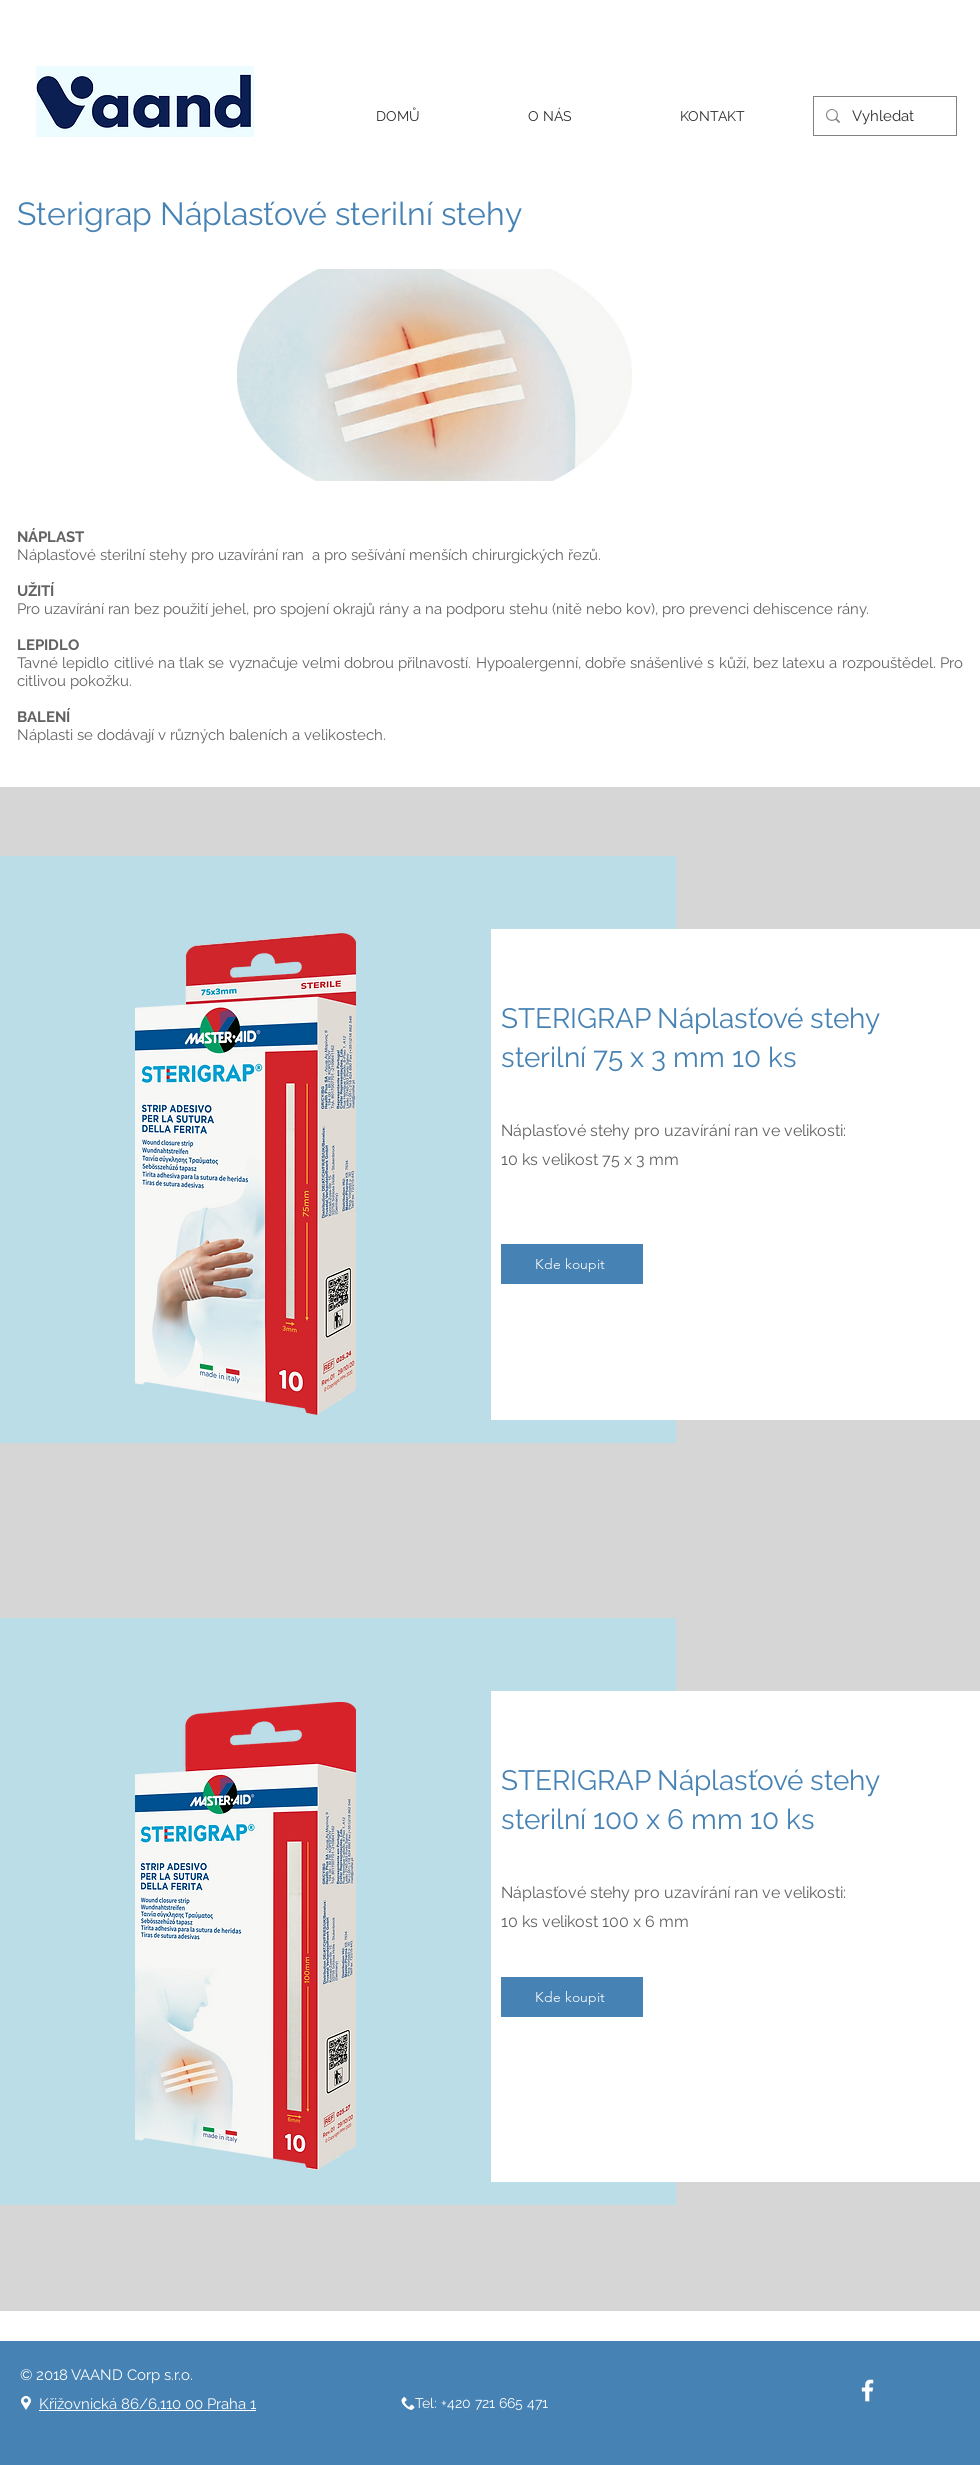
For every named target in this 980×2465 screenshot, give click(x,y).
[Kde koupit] (572, 1264)
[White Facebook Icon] (867, 2390)
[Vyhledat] (883, 116)
